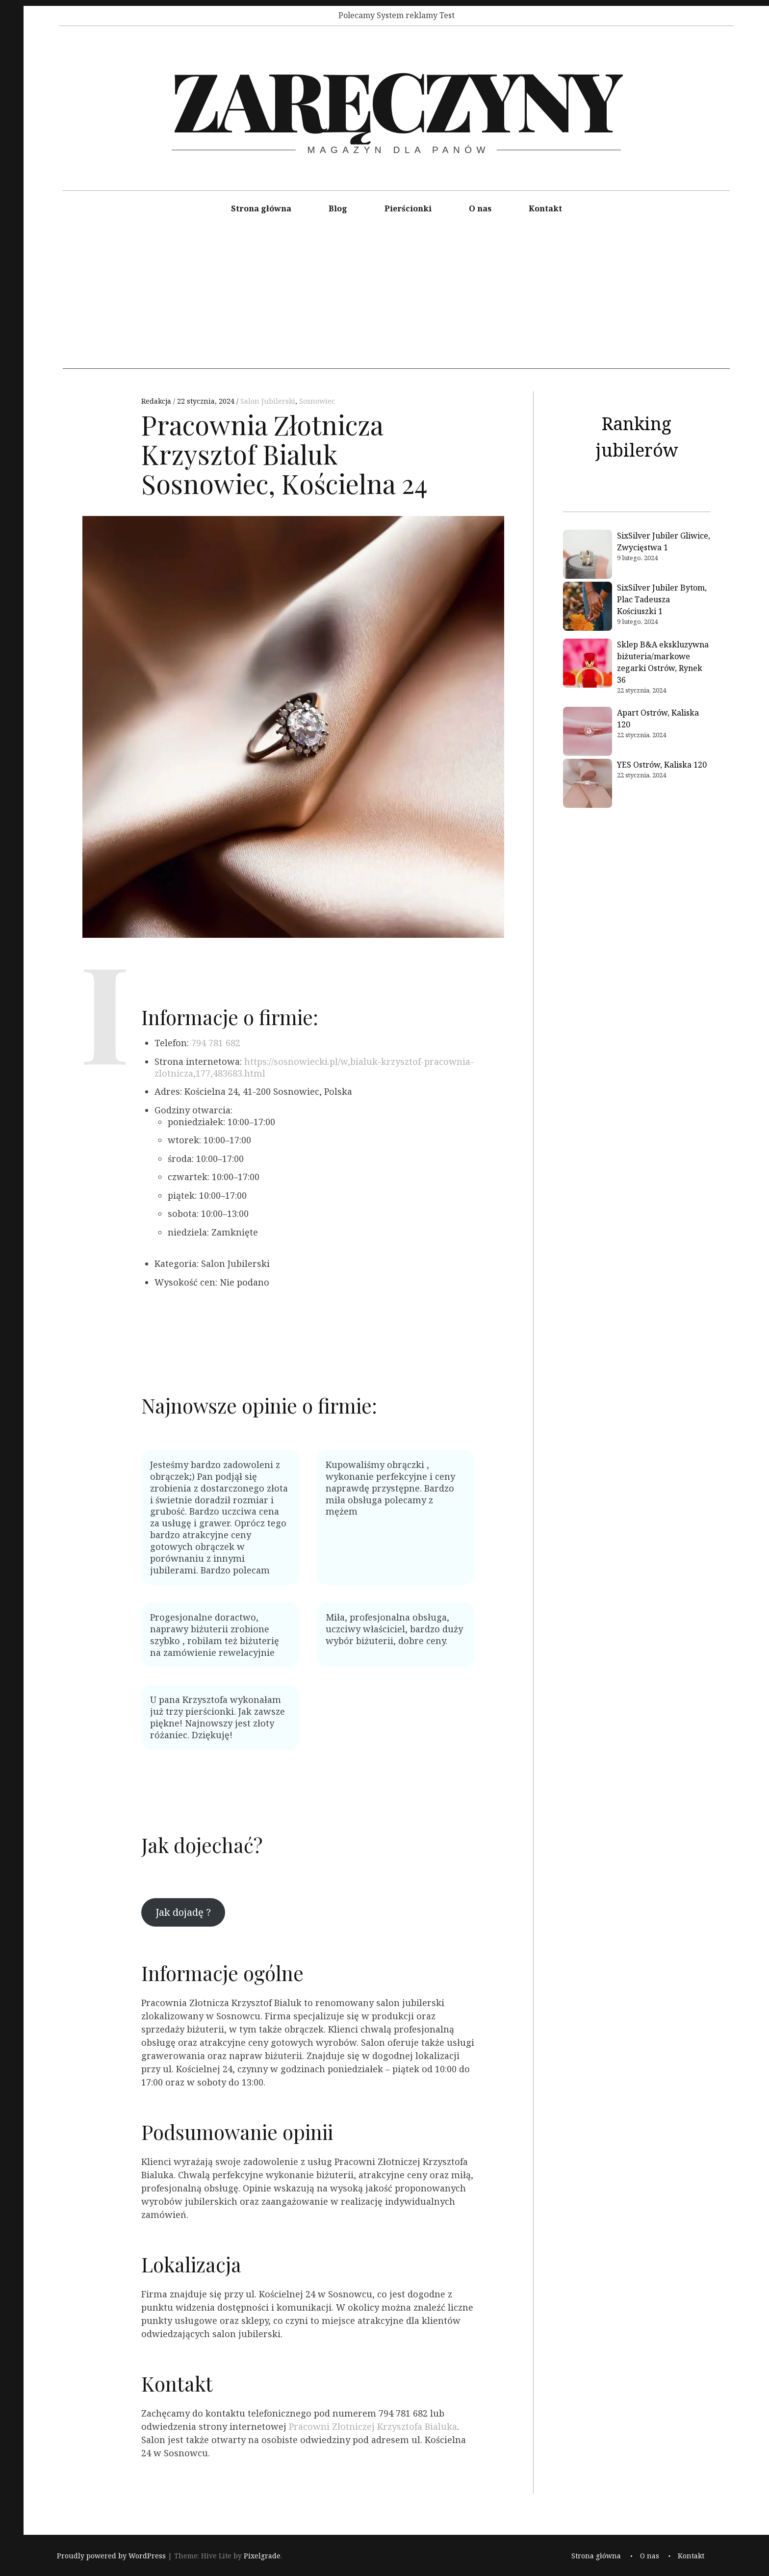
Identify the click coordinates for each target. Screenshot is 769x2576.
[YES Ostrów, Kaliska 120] (587, 785)
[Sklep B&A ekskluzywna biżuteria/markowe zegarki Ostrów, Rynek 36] (587, 665)
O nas (480, 208)
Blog (338, 208)
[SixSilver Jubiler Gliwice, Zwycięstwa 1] (587, 556)
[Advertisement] (396, 300)
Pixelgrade (262, 2555)
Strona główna (261, 208)
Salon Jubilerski (267, 401)
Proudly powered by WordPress (111, 2555)
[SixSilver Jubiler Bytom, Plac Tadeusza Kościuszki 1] (587, 608)
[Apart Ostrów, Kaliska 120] (587, 733)
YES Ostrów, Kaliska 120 (662, 764)
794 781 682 (215, 1043)
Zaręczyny (395, 98)
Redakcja (157, 401)
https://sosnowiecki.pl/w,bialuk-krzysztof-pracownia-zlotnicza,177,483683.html (314, 1067)
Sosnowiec (317, 401)
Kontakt (545, 208)
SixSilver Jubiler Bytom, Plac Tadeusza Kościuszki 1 (662, 599)
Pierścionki (408, 208)
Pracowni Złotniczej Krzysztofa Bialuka (373, 2426)
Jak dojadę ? (183, 1912)
